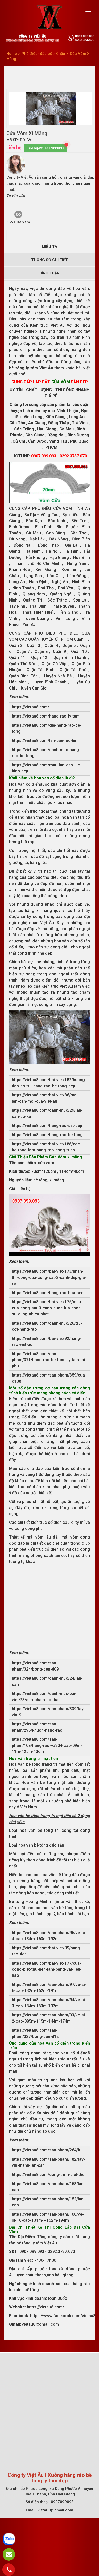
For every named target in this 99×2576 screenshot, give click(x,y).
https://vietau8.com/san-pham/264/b (46, 2150)
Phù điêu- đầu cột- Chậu (44, 53)
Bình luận (49, 273)
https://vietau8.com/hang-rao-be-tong (47, 1134)
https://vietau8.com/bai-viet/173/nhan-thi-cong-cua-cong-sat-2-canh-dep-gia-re (49, 1277)
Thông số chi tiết (49, 260)
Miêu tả (49, 246)
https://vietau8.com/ (30, 707)
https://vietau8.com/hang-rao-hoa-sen (48, 1292)
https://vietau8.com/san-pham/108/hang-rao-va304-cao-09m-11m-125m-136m (47, 1745)
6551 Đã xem (18, 217)
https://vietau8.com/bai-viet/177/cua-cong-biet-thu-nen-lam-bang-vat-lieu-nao (47, 1969)
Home (11, 53)
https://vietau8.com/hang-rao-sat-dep (47, 1125)
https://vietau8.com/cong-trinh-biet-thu (48, 2174)
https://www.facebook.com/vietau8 (62, 2315)
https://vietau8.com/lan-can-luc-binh (46, 740)
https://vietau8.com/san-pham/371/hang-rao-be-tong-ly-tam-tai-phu (49, 1359)
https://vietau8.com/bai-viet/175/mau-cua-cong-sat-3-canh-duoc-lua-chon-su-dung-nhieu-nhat (47, 1307)
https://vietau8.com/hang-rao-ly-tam (46, 716)
